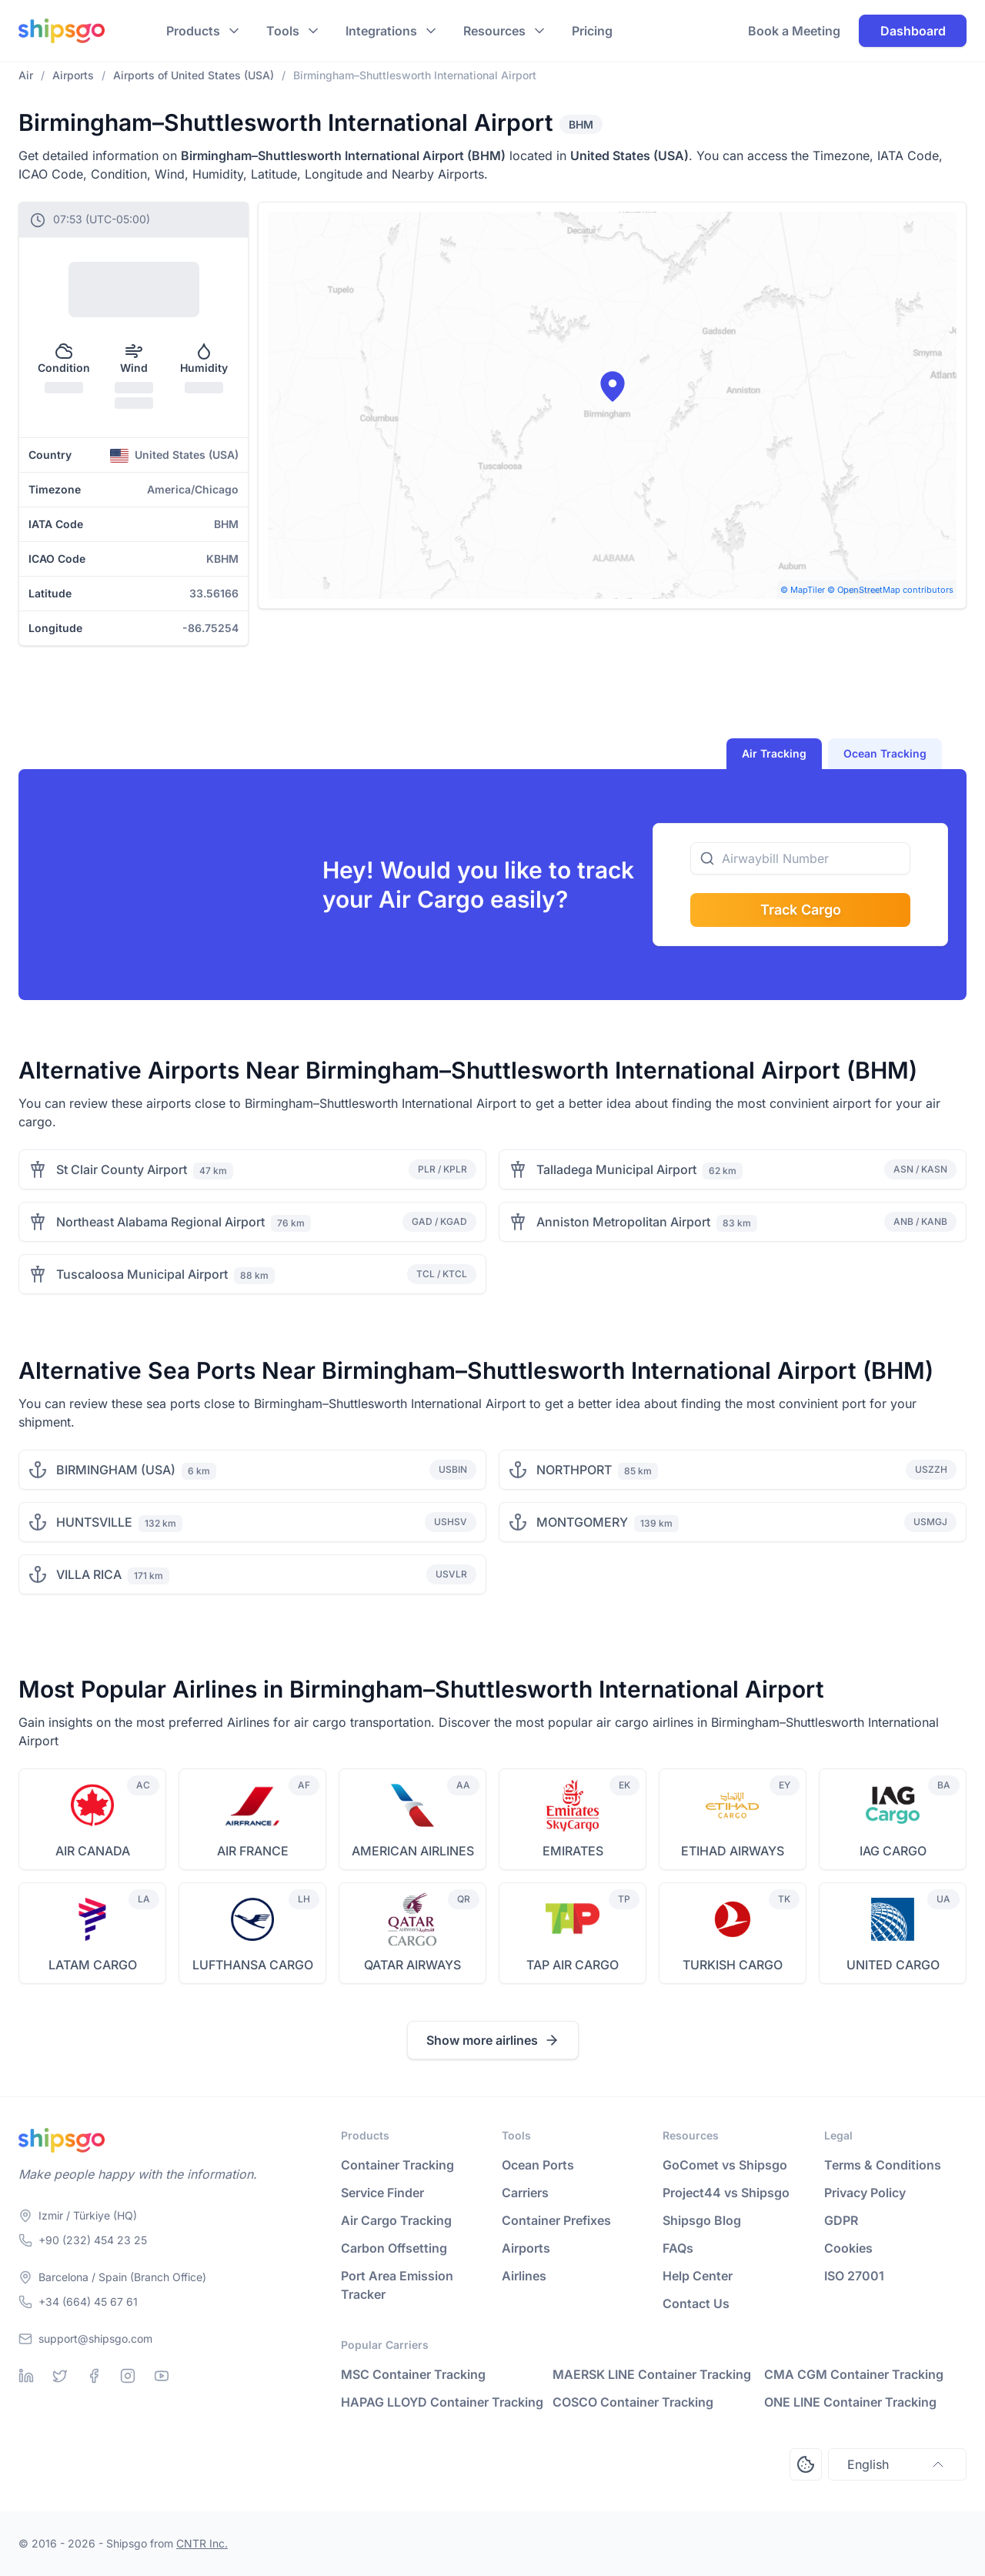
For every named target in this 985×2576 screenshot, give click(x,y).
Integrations (381, 30)
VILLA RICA (89, 1574)
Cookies (848, 2248)
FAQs (678, 2248)
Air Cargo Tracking (396, 2220)
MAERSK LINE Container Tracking (652, 2374)
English (897, 2464)
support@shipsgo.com (95, 2338)
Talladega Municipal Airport (616, 1169)
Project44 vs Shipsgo (726, 2192)
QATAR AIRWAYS (412, 1964)
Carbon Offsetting (394, 2248)
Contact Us (696, 2303)
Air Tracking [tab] (774, 753)
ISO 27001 (854, 2275)
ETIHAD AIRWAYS (732, 1850)
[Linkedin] (26, 2376)
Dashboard (913, 30)
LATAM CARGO (92, 1964)
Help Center (698, 2275)
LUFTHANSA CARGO (252, 1964)
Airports (526, 2248)
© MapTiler (802, 589)
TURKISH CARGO (733, 1964)
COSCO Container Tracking (633, 2402)
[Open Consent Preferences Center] (806, 2464)
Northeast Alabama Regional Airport (160, 1221)
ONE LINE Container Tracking (850, 2402)
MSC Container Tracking (413, 2374)
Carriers (525, 2192)
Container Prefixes (556, 2220)
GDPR (841, 2220)
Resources (494, 30)
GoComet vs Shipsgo (725, 2165)
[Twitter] (60, 2376)
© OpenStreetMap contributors (890, 589)
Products (193, 30)
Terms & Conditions (882, 2165)
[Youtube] (161, 2376)
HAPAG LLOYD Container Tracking (442, 2402)
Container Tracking (397, 2165)
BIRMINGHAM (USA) (115, 1469)
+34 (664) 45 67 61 (88, 2301)
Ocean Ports (538, 2165)
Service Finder (382, 2192)
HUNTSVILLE (94, 1522)
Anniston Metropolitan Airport (623, 1221)
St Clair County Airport (121, 1169)
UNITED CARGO (893, 1964)
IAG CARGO (893, 1850)
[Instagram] (127, 2376)
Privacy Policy (865, 2192)
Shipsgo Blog (702, 2220)
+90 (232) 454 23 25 (92, 2239)
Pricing (592, 30)
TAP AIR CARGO (572, 1964)
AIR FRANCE (253, 1850)
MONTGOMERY (582, 1522)
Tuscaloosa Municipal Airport (142, 1274)
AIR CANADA (92, 1850)
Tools (282, 30)
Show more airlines (492, 2040)
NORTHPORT (574, 1469)
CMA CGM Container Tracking (853, 2374)
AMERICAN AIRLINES (413, 1850)
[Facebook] (94, 2376)
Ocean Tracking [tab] (885, 753)
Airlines (524, 2275)
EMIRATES (573, 1850)
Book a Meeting (794, 31)
